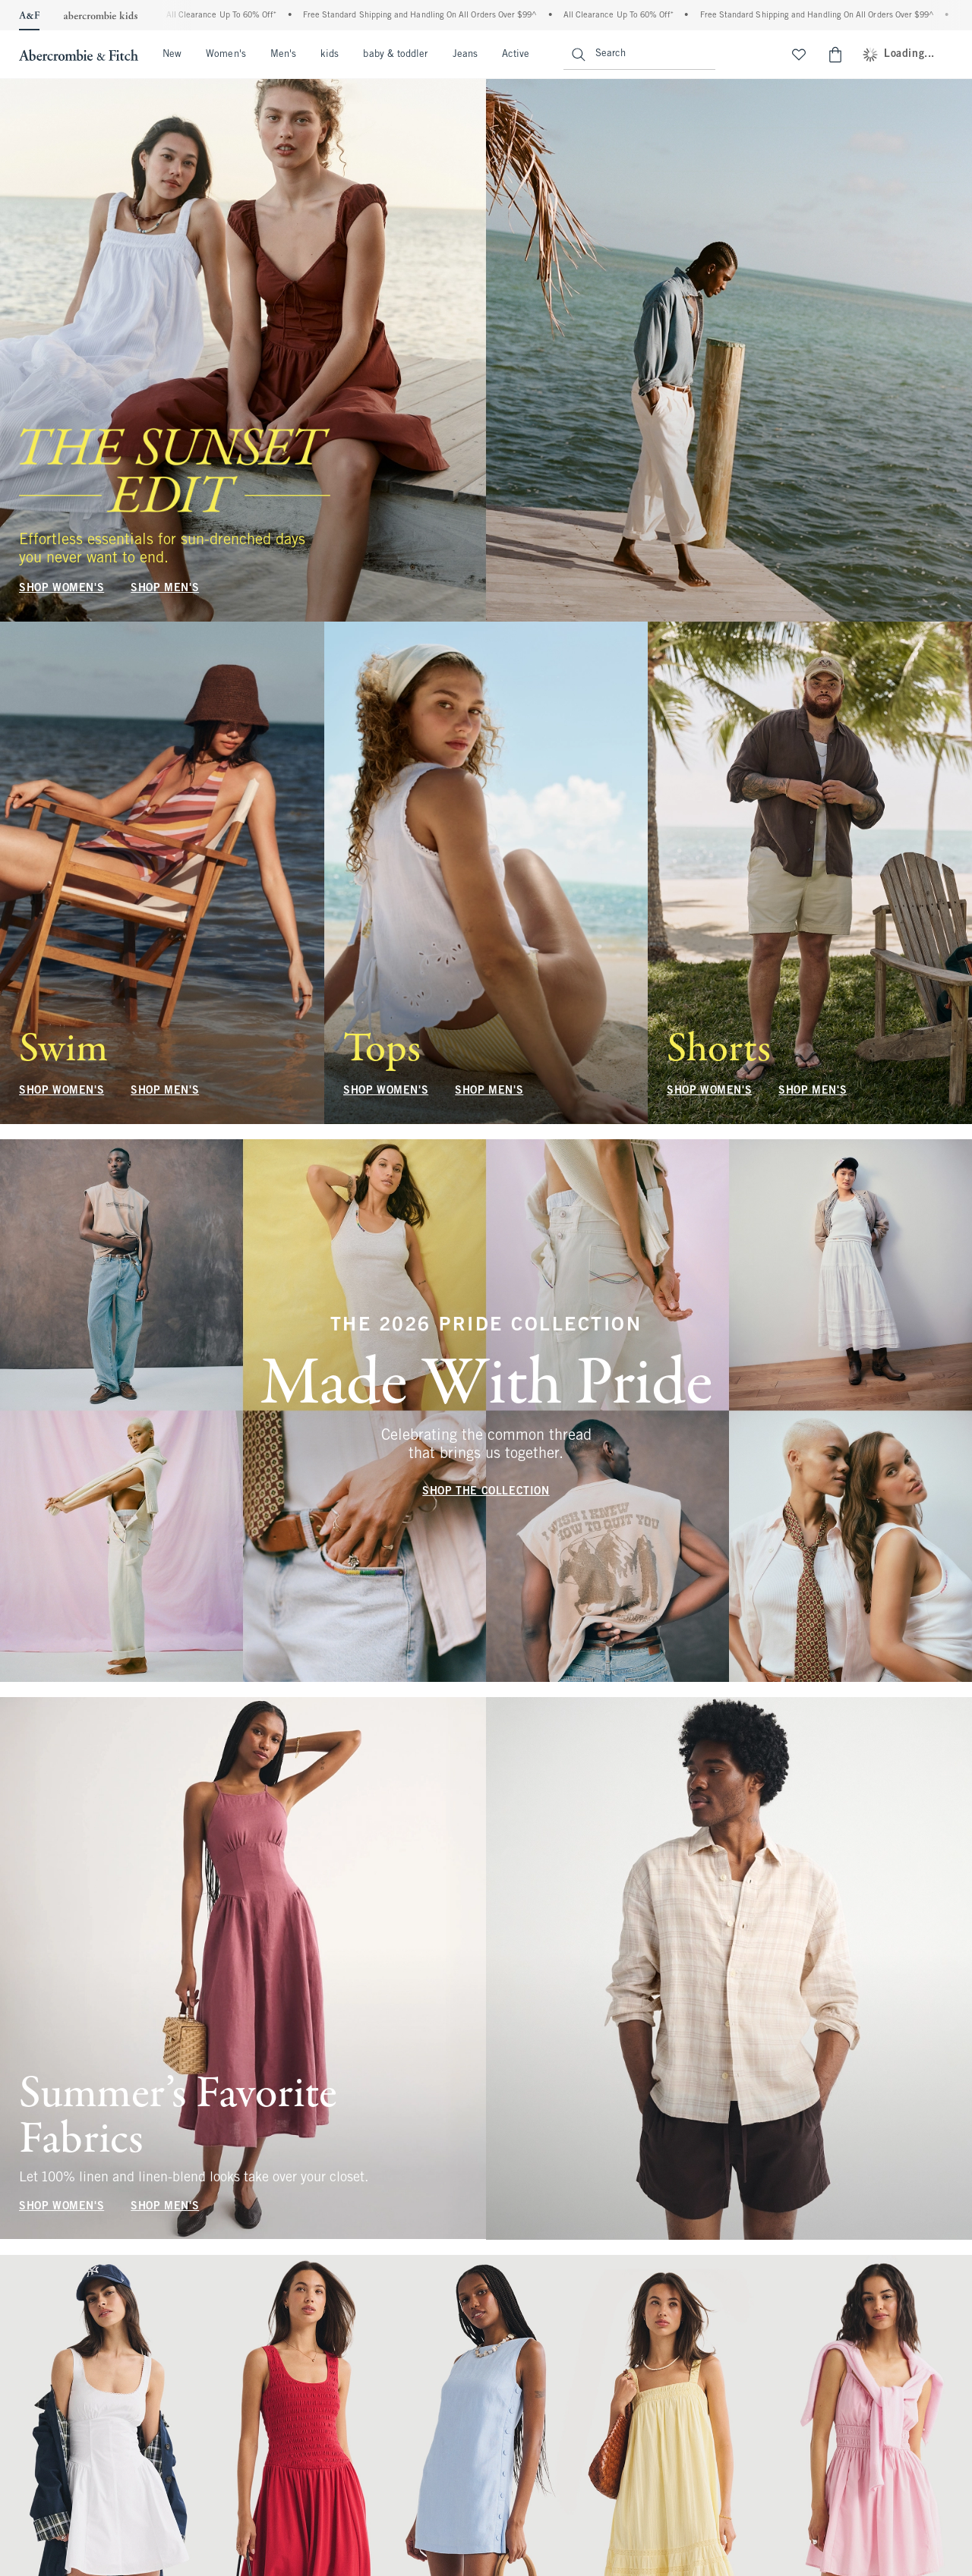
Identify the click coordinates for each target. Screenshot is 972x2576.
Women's (226, 54)
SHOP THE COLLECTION (485, 1492)
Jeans (465, 54)
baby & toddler (395, 54)
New (172, 54)
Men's (283, 54)
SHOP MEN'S (165, 589)
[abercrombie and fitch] (76, 54)
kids (329, 54)
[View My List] (799, 54)
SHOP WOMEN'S (61, 589)
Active (515, 54)
